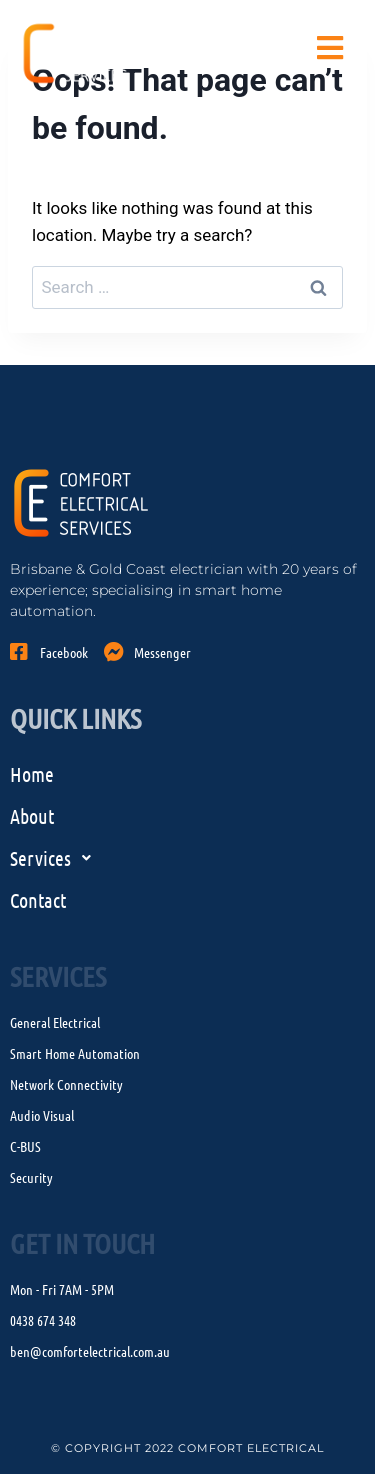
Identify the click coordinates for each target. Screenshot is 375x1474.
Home (32, 774)
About (32, 816)
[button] (187, 858)
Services (56, 858)
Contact (38, 900)
